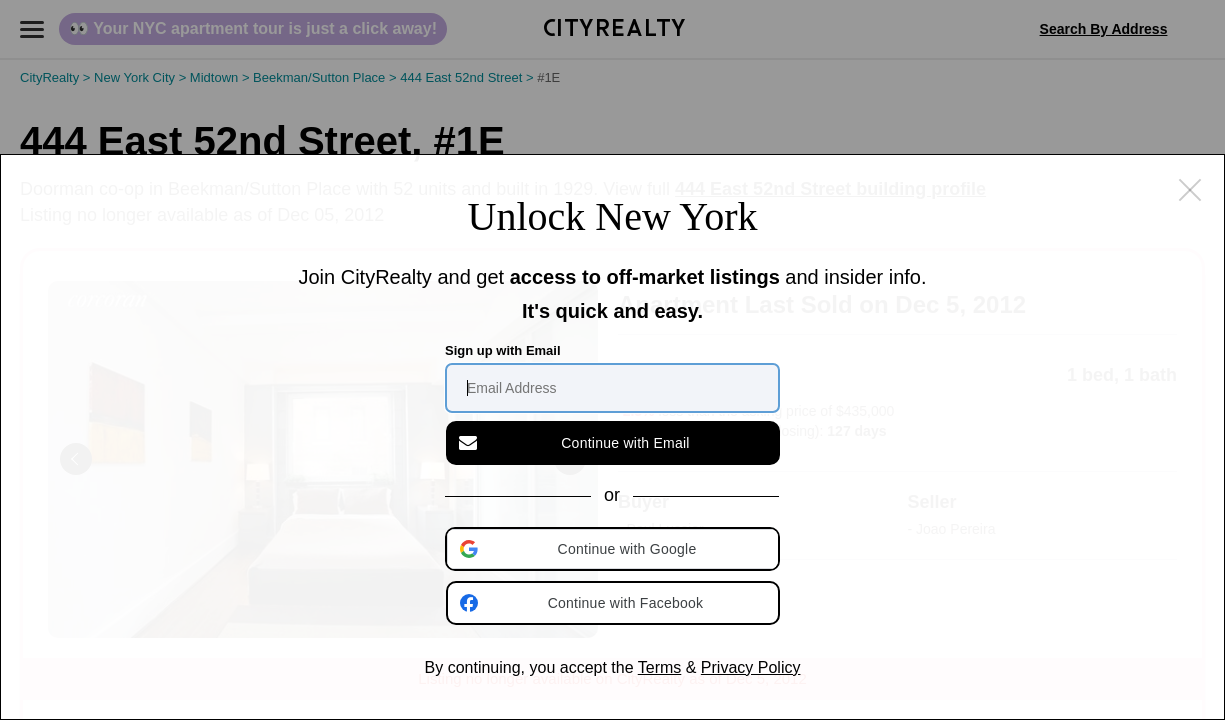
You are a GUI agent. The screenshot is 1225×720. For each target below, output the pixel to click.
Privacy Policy (751, 667)
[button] (614, 549)
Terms (660, 667)
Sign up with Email (503, 350)
